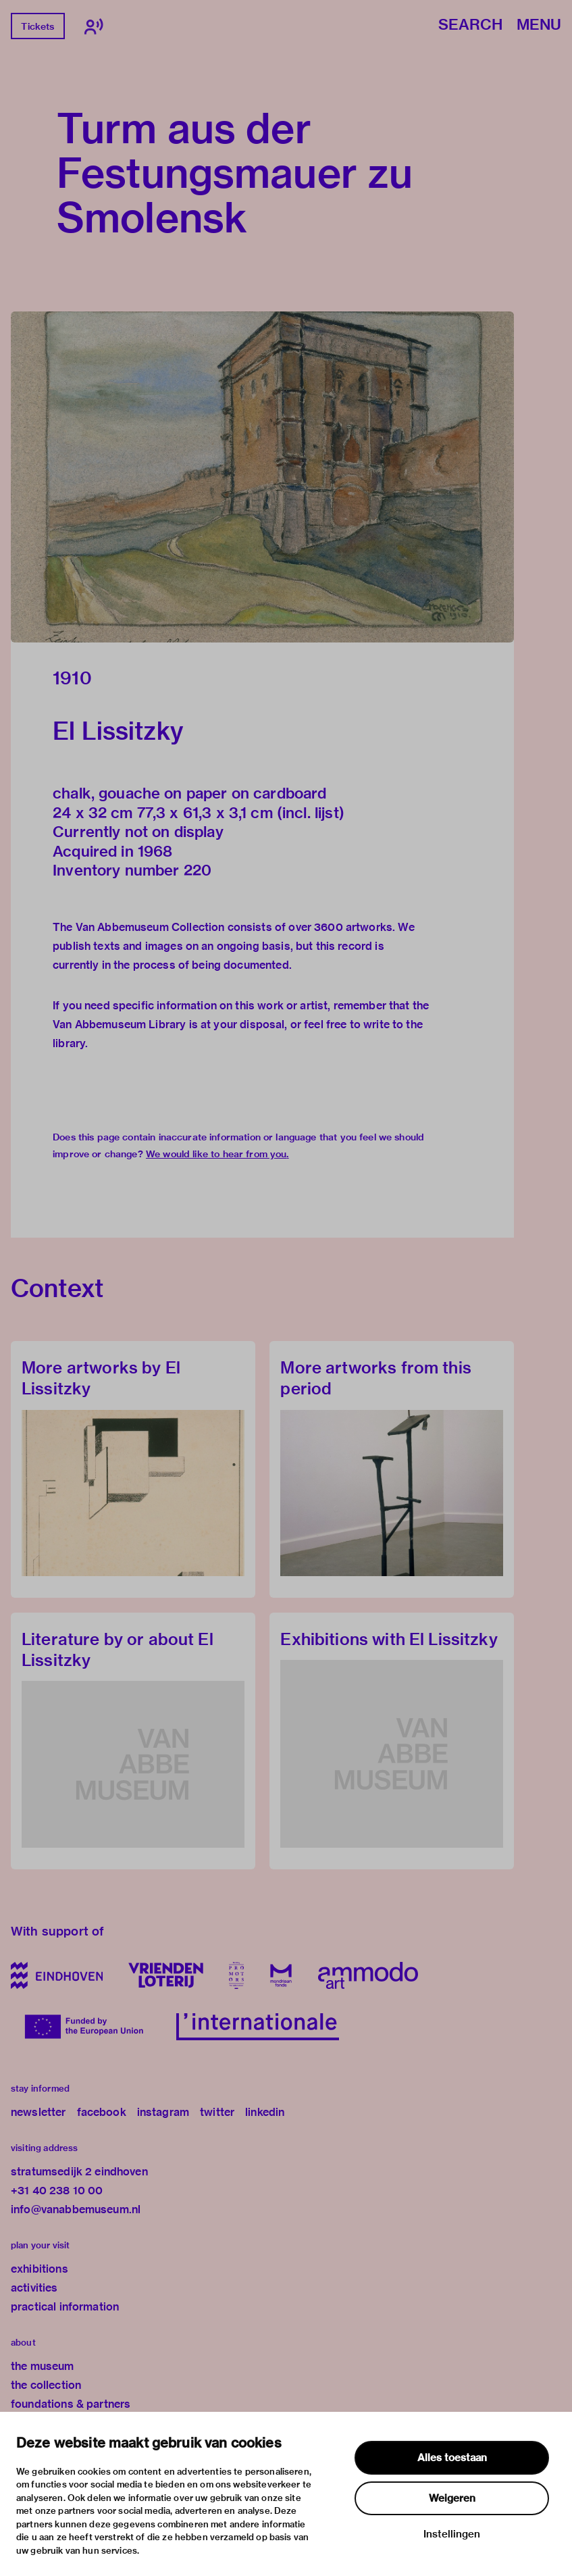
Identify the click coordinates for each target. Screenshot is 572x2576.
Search (470, 25)
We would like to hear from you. (217, 1154)
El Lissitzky (118, 731)
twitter (217, 2112)
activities (34, 2288)
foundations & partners (70, 2404)
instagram (163, 2112)
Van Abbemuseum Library (119, 1024)
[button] (262, 476)
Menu (539, 25)
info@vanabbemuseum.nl (75, 2209)
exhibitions (39, 2269)
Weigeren (452, 2498)
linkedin (264, 2112)
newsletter (38, 2112)
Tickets (37, 26)
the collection (46, 2385)
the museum (42, 2366)
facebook (101, 2112)
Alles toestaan (452, 2458)
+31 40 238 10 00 (57, 2190)
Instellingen (451, 2534)
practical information (65, 2307)
